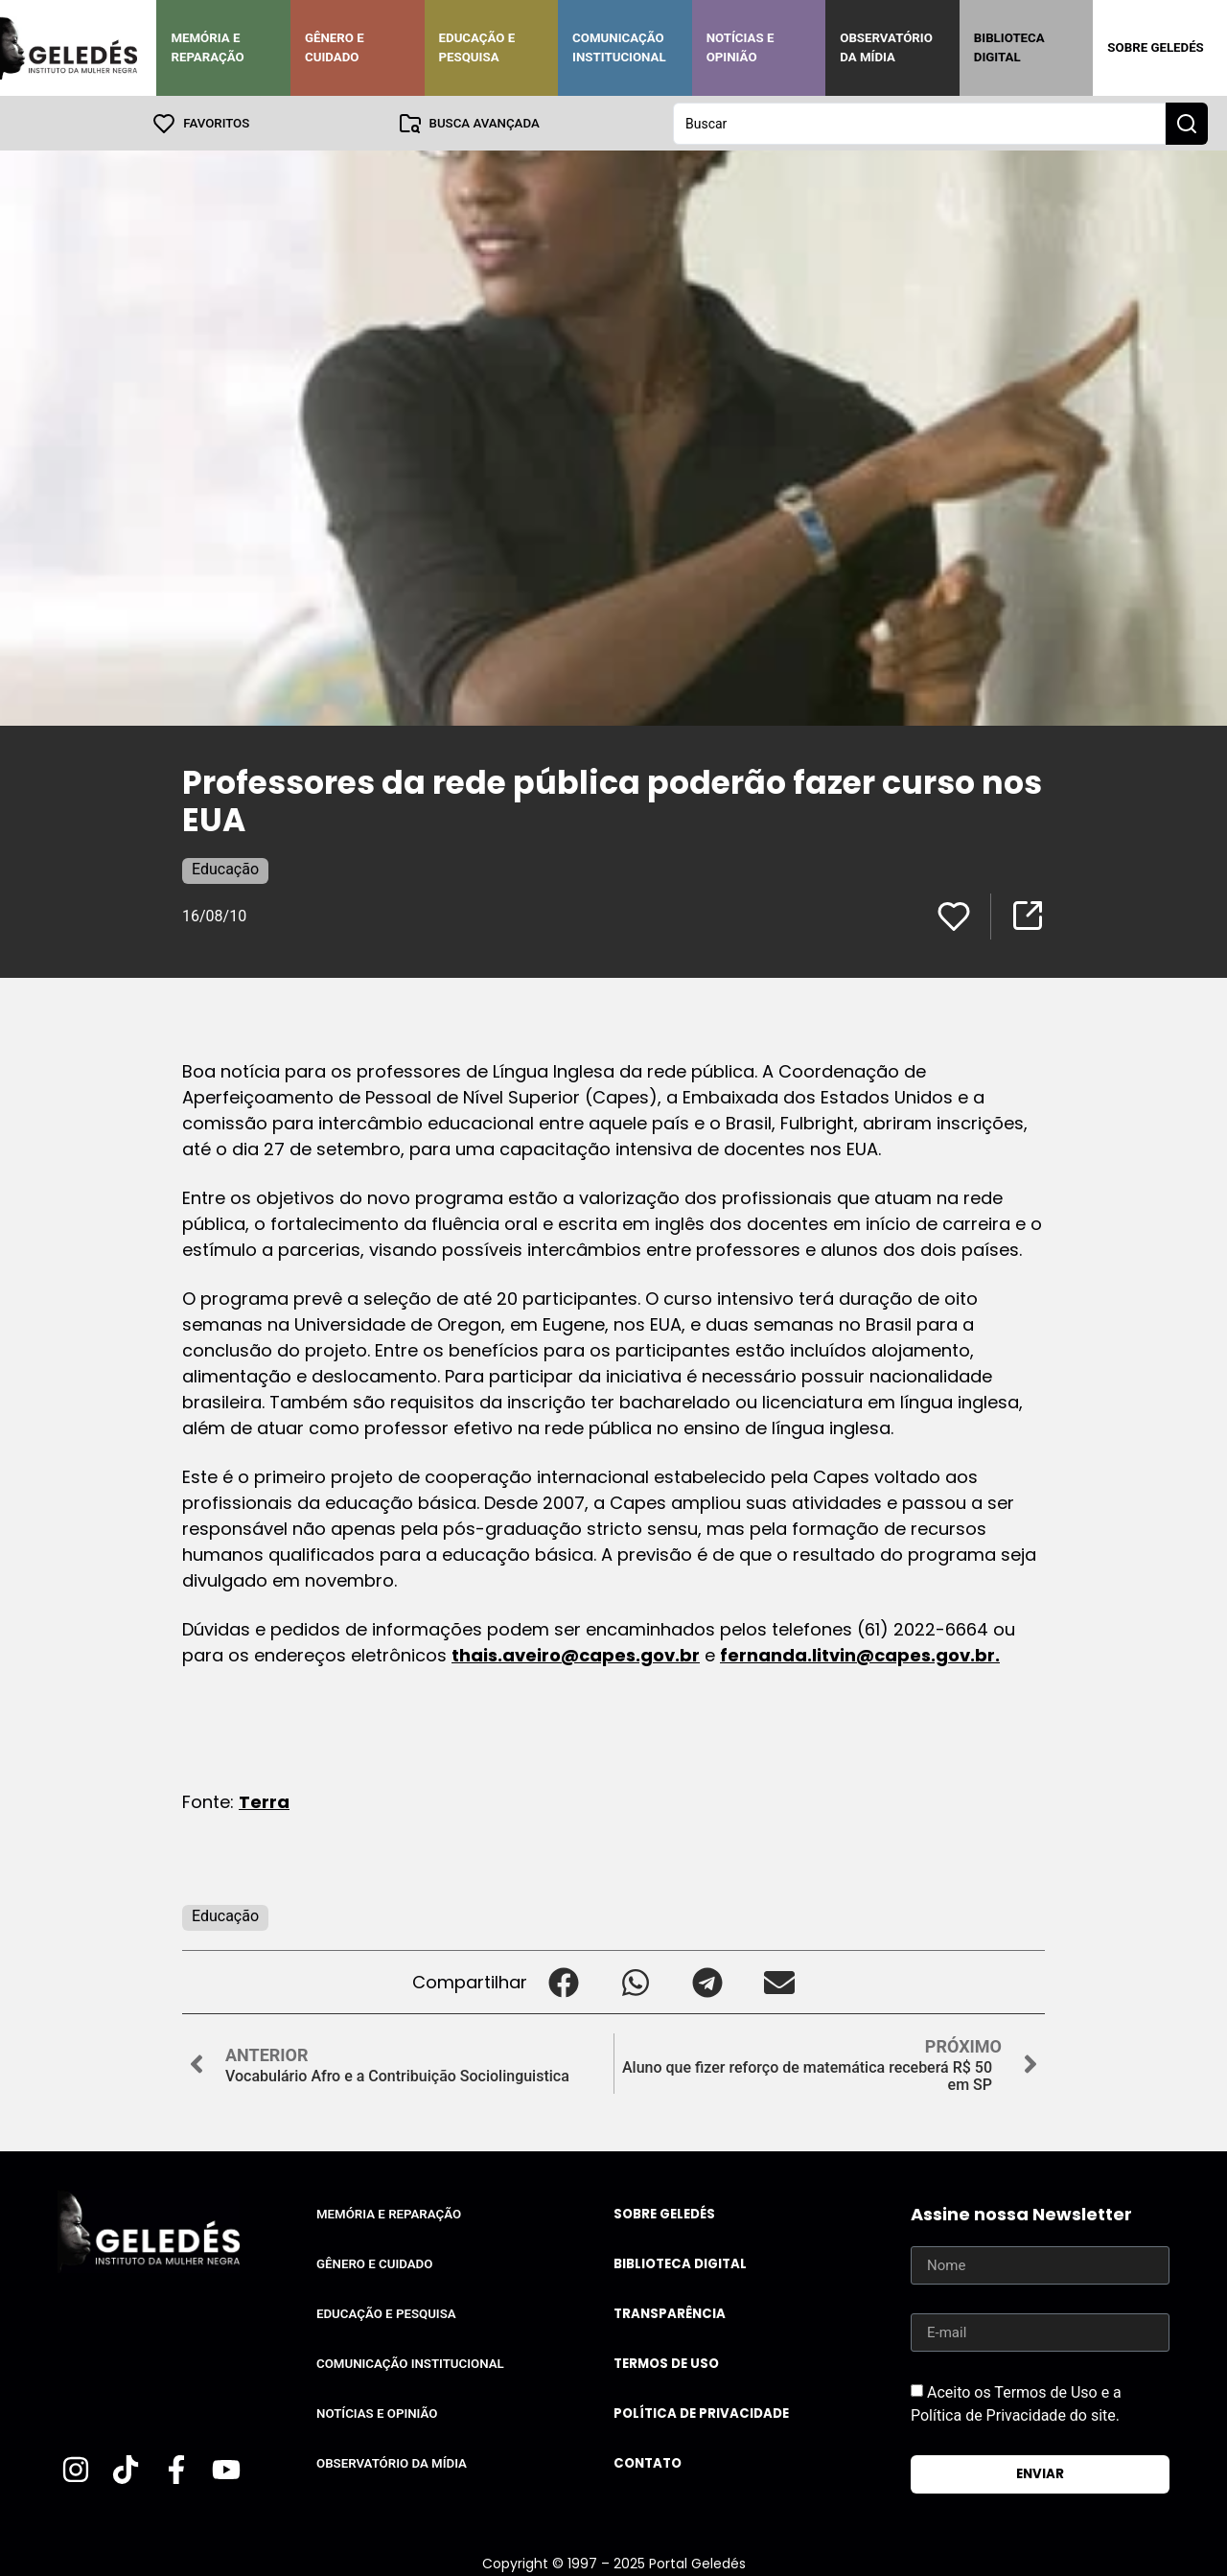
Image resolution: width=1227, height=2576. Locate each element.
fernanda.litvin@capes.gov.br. (860, 1654)
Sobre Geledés (1155, 47)
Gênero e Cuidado (334, 47)
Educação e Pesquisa (477, 47)
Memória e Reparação (207, 47)
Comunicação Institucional (619, 47)
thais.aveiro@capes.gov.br (575, 1654)
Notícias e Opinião (740, 47)
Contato (648, 2462)
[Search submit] (1187, 123)
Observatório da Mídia (886, 47)
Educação (225, 868)
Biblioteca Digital (1009, 47)
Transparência (670, 2313)
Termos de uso (666, 2363)
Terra (264, 1801)
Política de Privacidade (701, 2412)
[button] (563, 1981)
